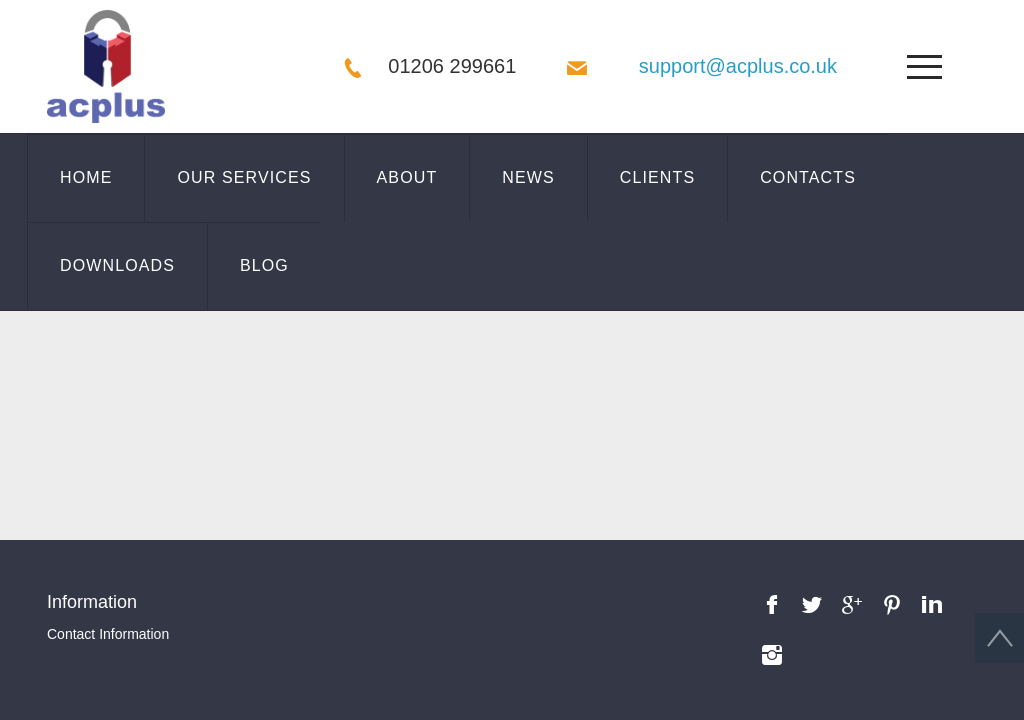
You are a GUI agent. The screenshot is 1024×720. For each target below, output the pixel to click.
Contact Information (108, 440)
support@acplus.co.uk (738, 66)
